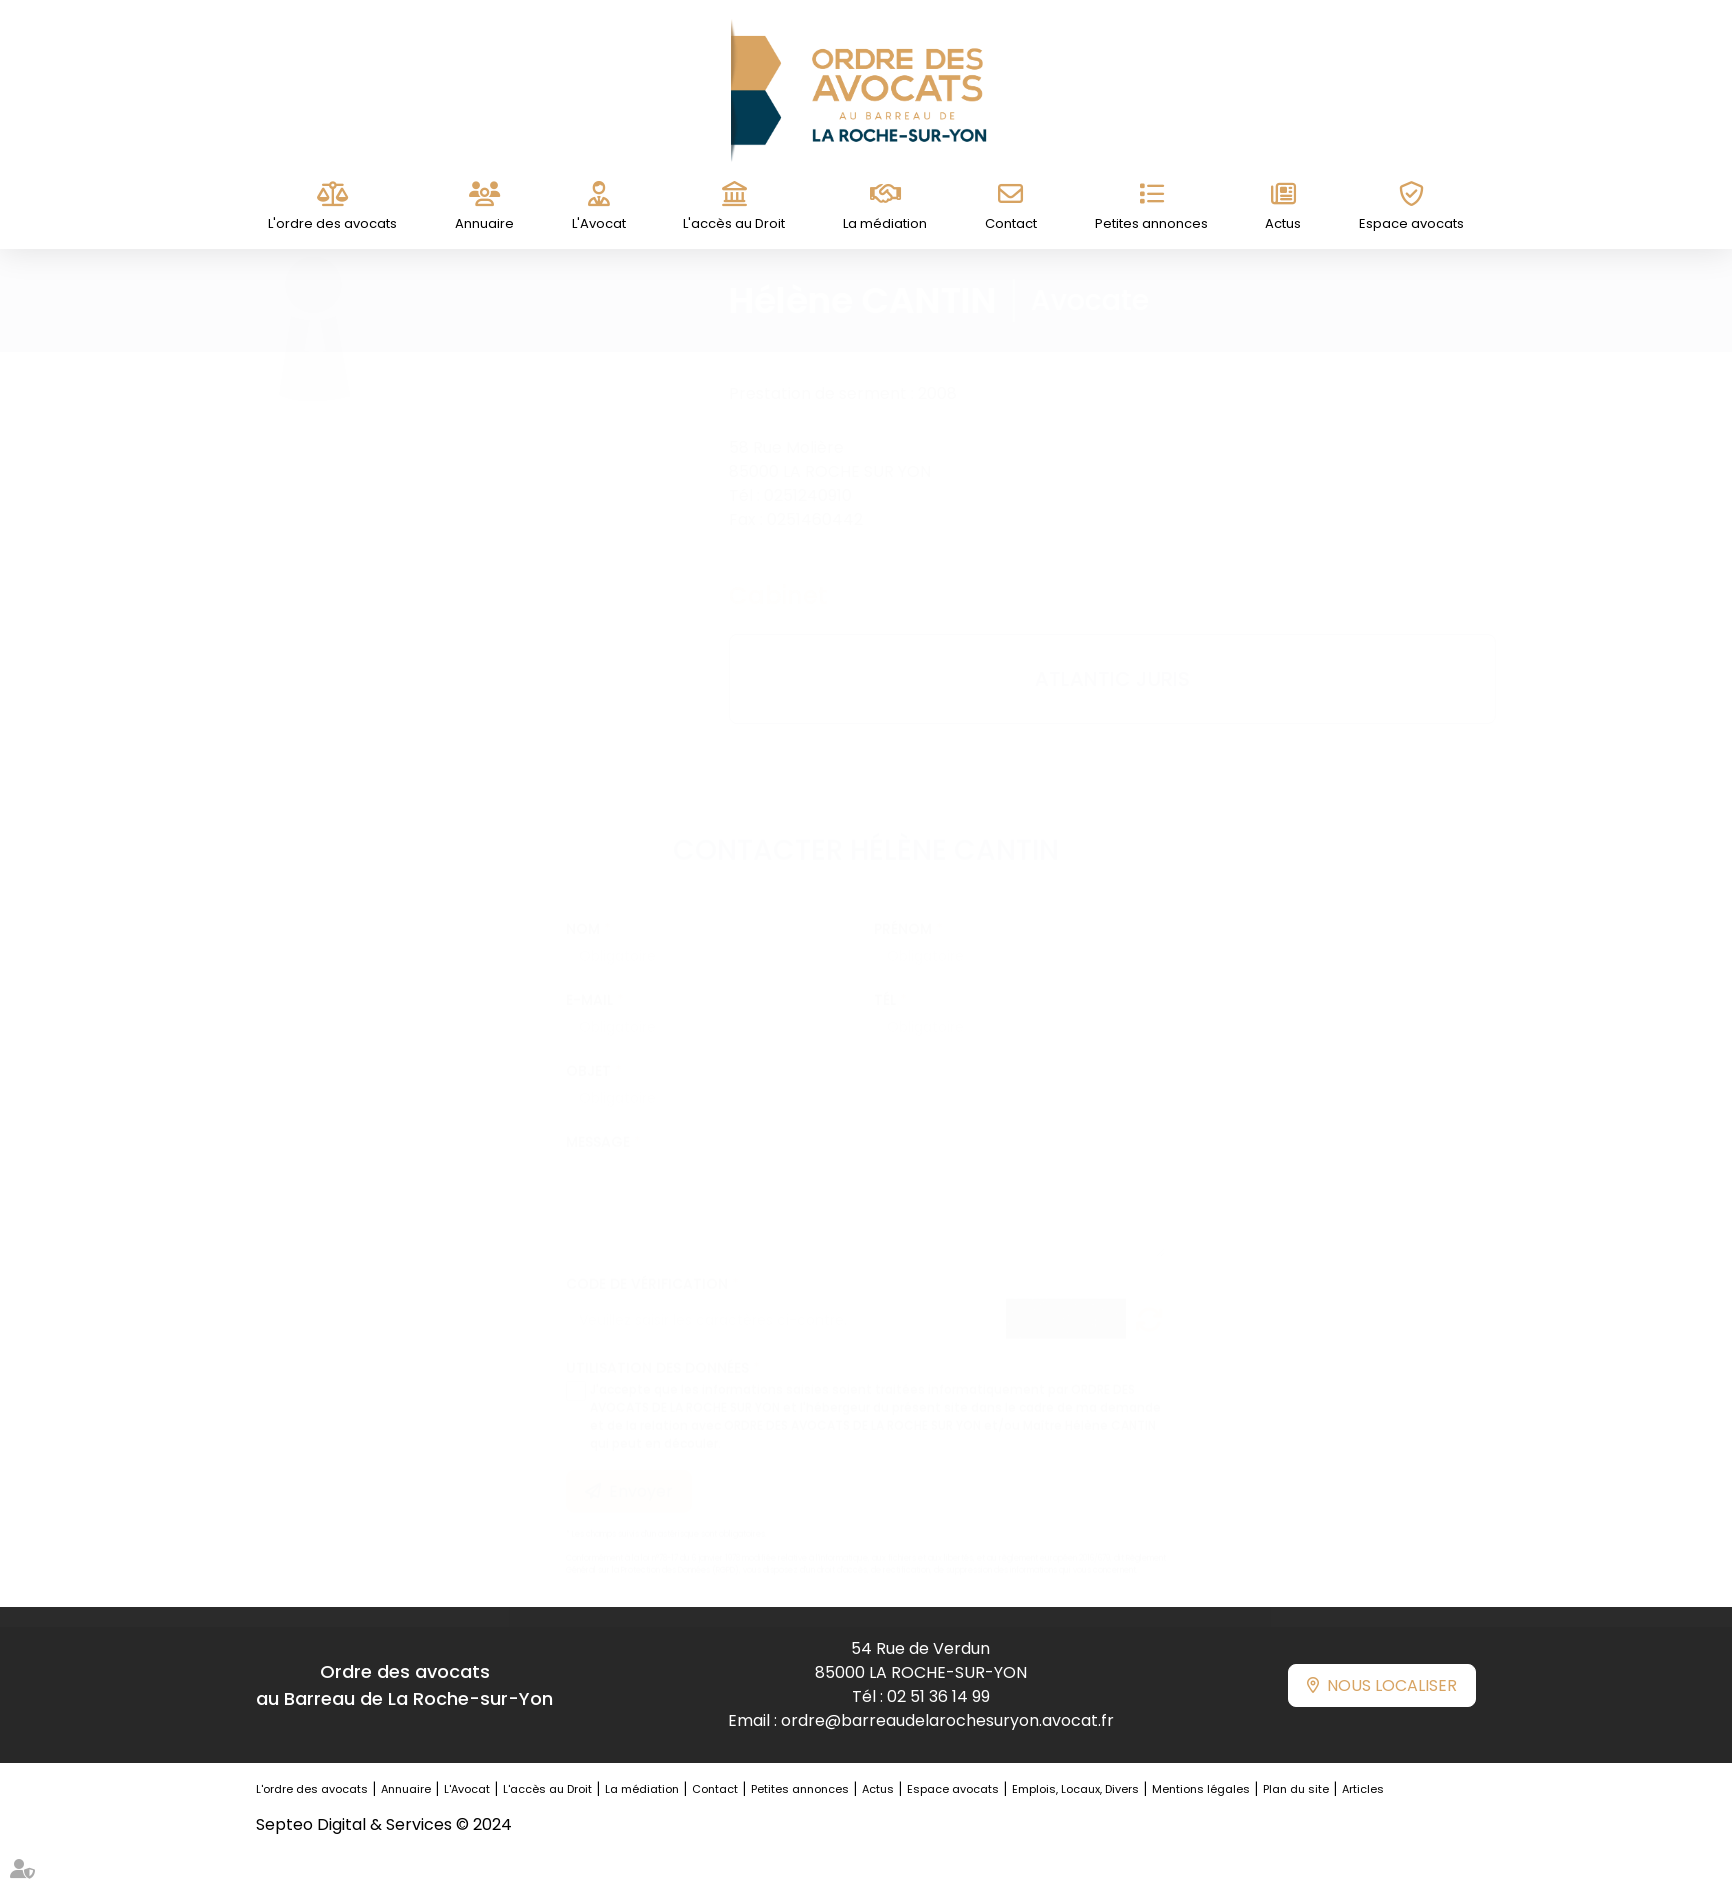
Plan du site (1296, 1789)
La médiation (885, 223)
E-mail (589, 980)
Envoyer (641, 1471)
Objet (588, 1051)
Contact (1011, 223)
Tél (885, 980)
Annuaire (484, 223)
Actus (1283, 223)
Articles (1363, 1789)
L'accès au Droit (734, 223)
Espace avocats (1411, 223)
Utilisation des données (657, 1348)
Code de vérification (647, 1264)
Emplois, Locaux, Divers (1075, 1789)
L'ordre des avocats (332, 223)
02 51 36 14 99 (938, 1696)
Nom (583, 909)
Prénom (903, 909)
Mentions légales (1201, 1789)
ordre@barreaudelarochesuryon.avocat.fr (947, 1720)
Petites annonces (1151, 223)
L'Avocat (599, 223)
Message (598, 1122)
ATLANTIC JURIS (1092, 679)
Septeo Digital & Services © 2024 (384, 1824)
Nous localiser (1392, 1685)
